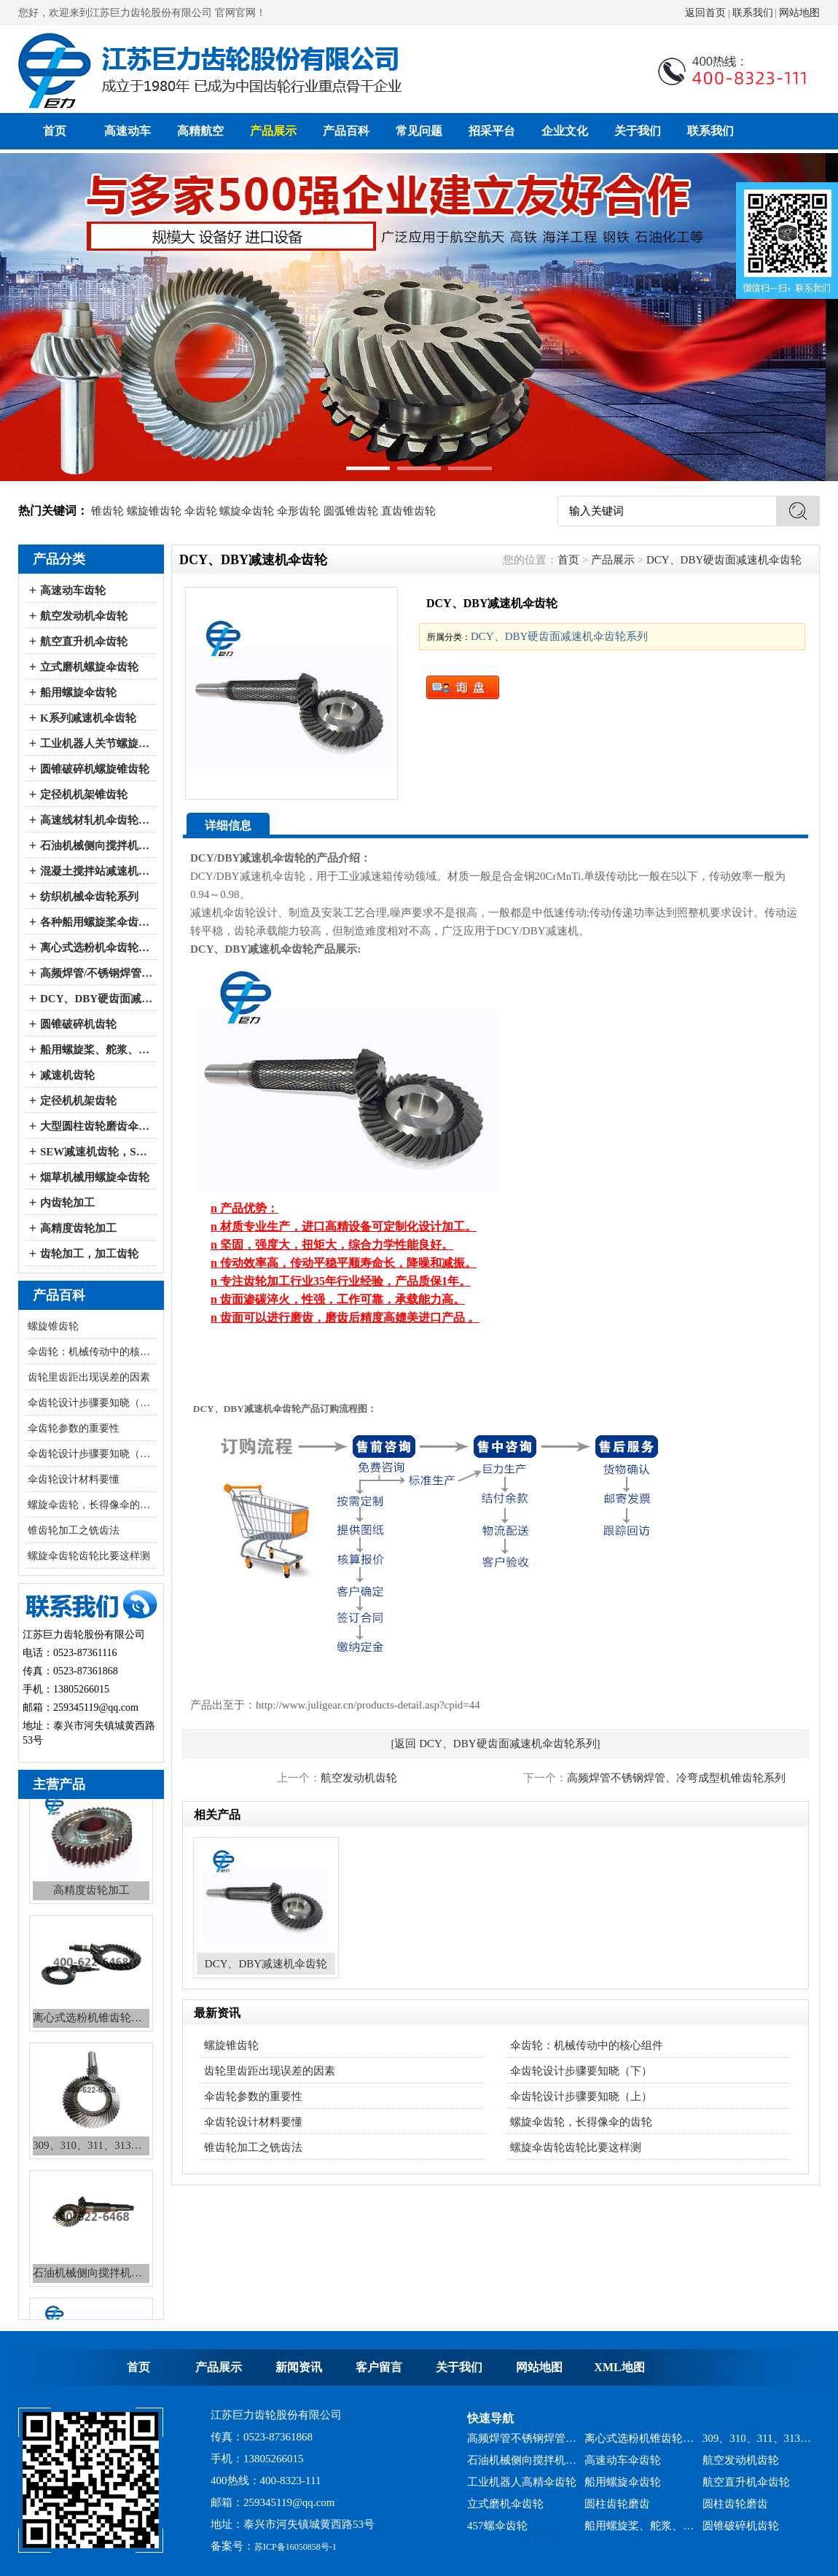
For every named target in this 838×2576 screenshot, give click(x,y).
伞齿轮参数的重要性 (74, 1428)
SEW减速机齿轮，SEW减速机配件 (96, 1152)
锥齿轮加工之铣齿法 (74, 1530)
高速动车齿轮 (73, 590)
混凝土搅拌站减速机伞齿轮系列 (96, 871)
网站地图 (799, 12)
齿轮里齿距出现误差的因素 (89, 1377)
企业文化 (564, 131)
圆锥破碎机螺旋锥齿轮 (94, 769)
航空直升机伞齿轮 (84, 641)
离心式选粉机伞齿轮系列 (96, 947)
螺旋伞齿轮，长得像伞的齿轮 (92, 1504)
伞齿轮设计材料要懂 (74, 1479)
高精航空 (200, 131)
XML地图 (619, 2367)
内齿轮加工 (67, 1203)
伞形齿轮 (299, 511)
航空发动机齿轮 (359, 1778)
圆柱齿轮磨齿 (617, 2509)
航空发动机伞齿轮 (84, 616)
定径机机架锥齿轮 (84, 794)
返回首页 (705, 12)
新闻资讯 (298, 2367)
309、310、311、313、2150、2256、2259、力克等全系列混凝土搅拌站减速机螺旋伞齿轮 (757, 2444)
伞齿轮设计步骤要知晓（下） (92, 1402)
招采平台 (492, 131)
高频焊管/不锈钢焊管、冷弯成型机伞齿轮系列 (96, 973)
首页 (54, 131)
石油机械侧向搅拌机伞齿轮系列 (96, 845)
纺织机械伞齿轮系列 (89, 896)
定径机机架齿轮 (78, 1100)
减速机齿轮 (67, 1075)
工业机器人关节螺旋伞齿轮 (96, 743)
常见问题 (419, 131)
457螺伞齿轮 (497, 2531)
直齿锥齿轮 (408, 511)
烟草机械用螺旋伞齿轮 (94, 1177)
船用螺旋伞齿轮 (78, 692)
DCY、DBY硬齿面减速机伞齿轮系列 (96, 998)
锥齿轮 (107, 511)
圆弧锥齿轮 (351, 511)
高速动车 (127, 131)
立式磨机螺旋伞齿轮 (89, 667)
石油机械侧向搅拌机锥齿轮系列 (522, 2466)
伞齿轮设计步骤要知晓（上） (92, 1453)
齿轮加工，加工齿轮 (89, 1254)
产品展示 (273, 131)
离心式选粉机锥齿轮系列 (639, 2444)
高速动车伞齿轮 (622, 2466)
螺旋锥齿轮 (154, 511)
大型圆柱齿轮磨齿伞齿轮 (96, 1126)
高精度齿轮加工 (78, 1228)
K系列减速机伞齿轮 (88, 718)
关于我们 (637, 131)
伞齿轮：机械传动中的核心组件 (92, 1351)
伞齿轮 (200, 511)
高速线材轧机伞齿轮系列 (96, 820)
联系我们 (752, 12)
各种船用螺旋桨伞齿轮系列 (96, 922)
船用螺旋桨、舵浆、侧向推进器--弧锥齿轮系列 (96, 1049)
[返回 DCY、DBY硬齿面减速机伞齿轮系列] (495, 1743)
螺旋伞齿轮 (246, 511)
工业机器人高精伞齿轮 (521, 2488)
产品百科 (346, 131)
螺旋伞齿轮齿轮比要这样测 (89, 1555)
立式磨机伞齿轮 (505, 2509)
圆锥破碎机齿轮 (78, 1024)
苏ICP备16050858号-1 (295, 2547)
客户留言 (379, 2367)
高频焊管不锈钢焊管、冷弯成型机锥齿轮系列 (676, 1778)
